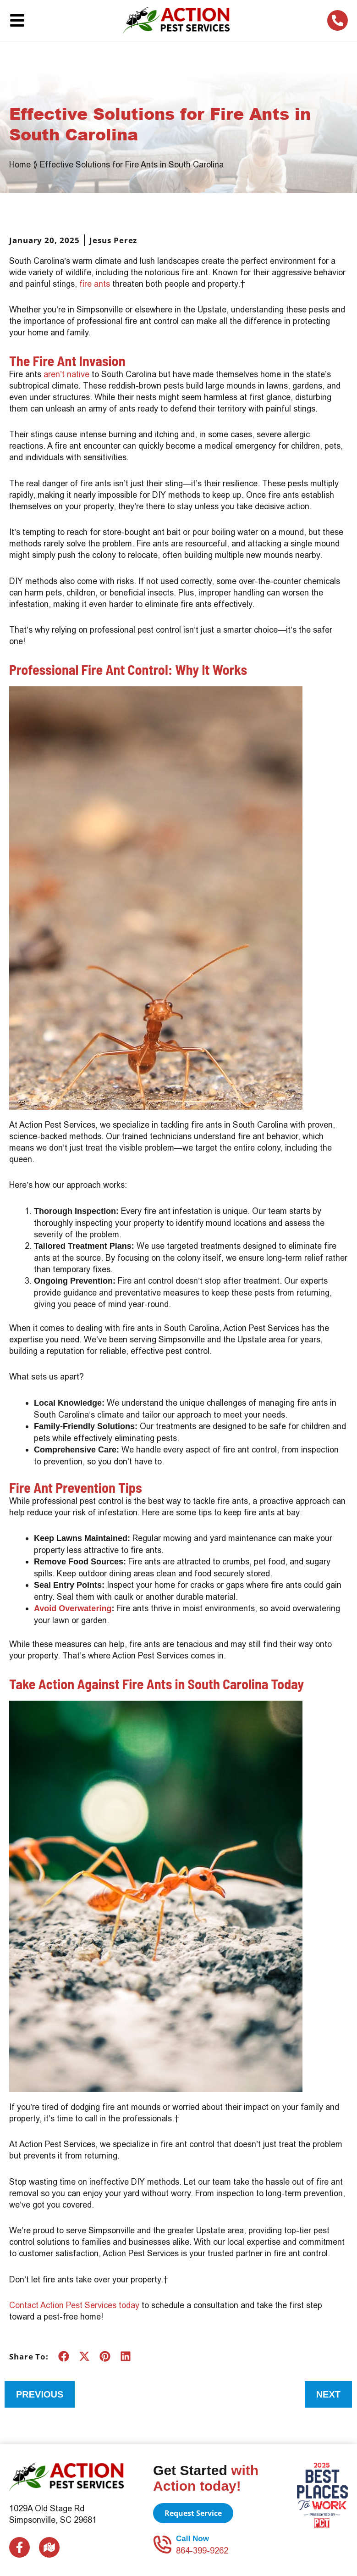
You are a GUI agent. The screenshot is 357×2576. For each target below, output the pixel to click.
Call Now (192, 2538)
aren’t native (66, 374)
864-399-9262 (202, 2550)
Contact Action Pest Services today (74, 2305)
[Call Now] (162, 2544)
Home (20, 164)
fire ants (94, 284)
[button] (63, 2356)
